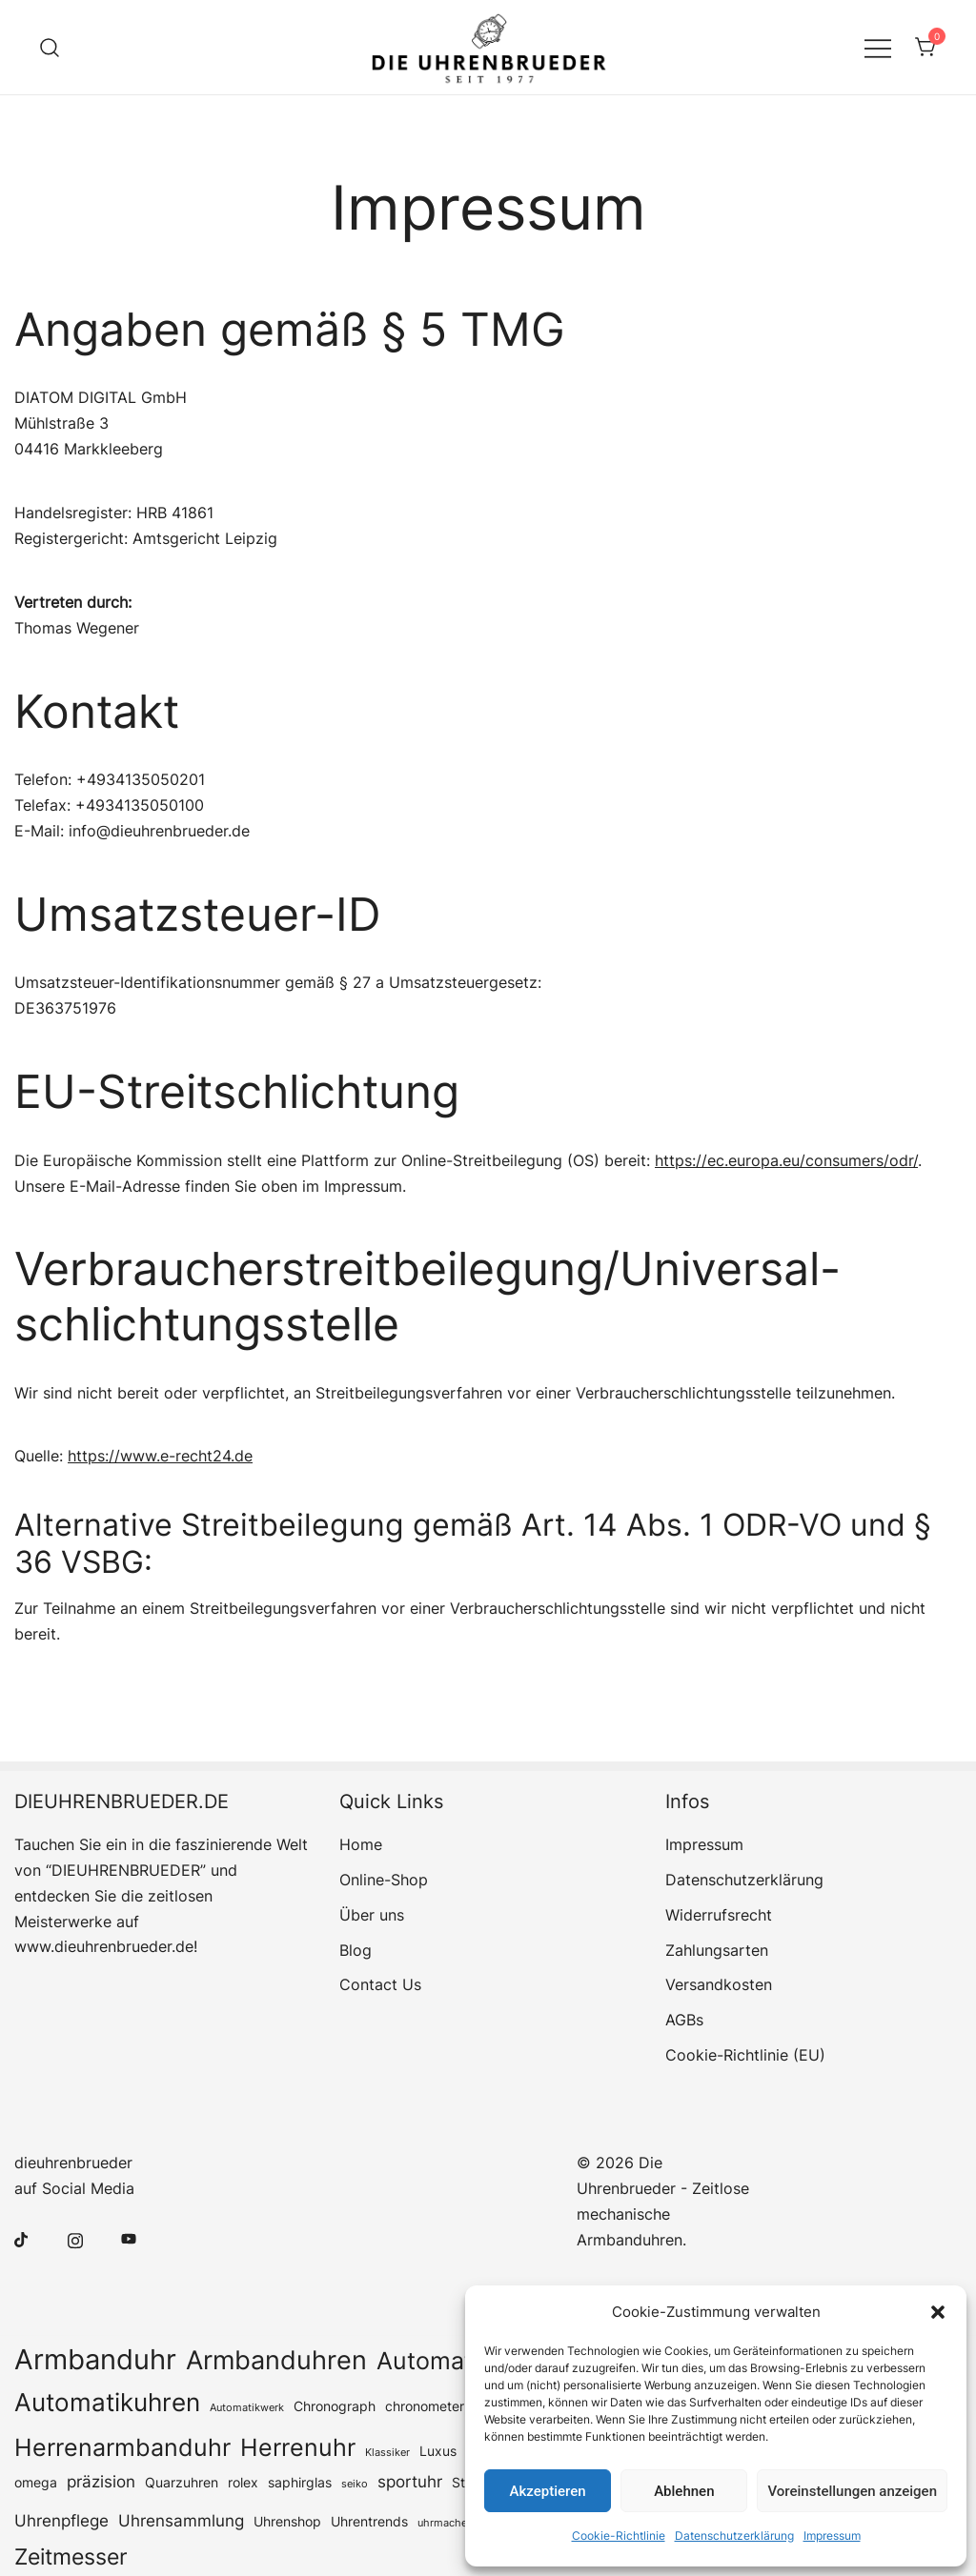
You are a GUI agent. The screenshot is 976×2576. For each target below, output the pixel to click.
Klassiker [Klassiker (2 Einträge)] (387, 2452)
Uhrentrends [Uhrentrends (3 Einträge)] (369, 2521)
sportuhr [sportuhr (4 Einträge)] (409, 2481)
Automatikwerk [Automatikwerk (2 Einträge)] (247, 2408)
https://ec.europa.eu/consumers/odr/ (786, 1160)
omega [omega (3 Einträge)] (35, 2482)
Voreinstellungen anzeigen (852, 2491)
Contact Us (380, 1984)
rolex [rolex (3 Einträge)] (243, 2482)
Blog (355, 1950)
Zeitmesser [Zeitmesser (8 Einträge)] (71, 2557)
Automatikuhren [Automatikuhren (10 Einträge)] (107, 2402)
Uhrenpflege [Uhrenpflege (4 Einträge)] (61, 2520)
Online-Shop (383, 1879)
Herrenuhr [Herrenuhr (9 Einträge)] (298, 2447)
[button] (937, 2312)
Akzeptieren (548, 2491)
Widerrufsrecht (718, 1914)
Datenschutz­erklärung (734, 2535)
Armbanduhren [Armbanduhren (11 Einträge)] (276, 2360)
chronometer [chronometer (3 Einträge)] (424, 2406)
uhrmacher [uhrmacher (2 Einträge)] (444, 2523)
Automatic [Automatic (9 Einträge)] (434, 2360)
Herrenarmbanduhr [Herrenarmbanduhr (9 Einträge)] (122, 2447)
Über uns (371, 1914)
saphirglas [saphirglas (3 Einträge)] (300, 2482)
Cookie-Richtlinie (618, 2535)
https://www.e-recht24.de (160, 1455)
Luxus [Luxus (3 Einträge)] (438, 2451)
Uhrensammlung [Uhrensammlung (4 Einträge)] (181, 2520)
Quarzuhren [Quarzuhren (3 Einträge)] (181, 2482)
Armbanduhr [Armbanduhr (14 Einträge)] (95, 2359)
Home (360, 1844)
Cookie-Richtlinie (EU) (745, 2054)
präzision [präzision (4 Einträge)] (101, 2481)
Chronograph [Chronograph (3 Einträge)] (335, 2406)
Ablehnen (684, 2491)
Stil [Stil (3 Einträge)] (461, 2482)
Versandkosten (718, 1984)
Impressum (832, 2535)
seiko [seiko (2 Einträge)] (354, 2484)
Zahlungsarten (716, 1950)
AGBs (684, 2019)
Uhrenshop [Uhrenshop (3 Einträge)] (287, 2521)
